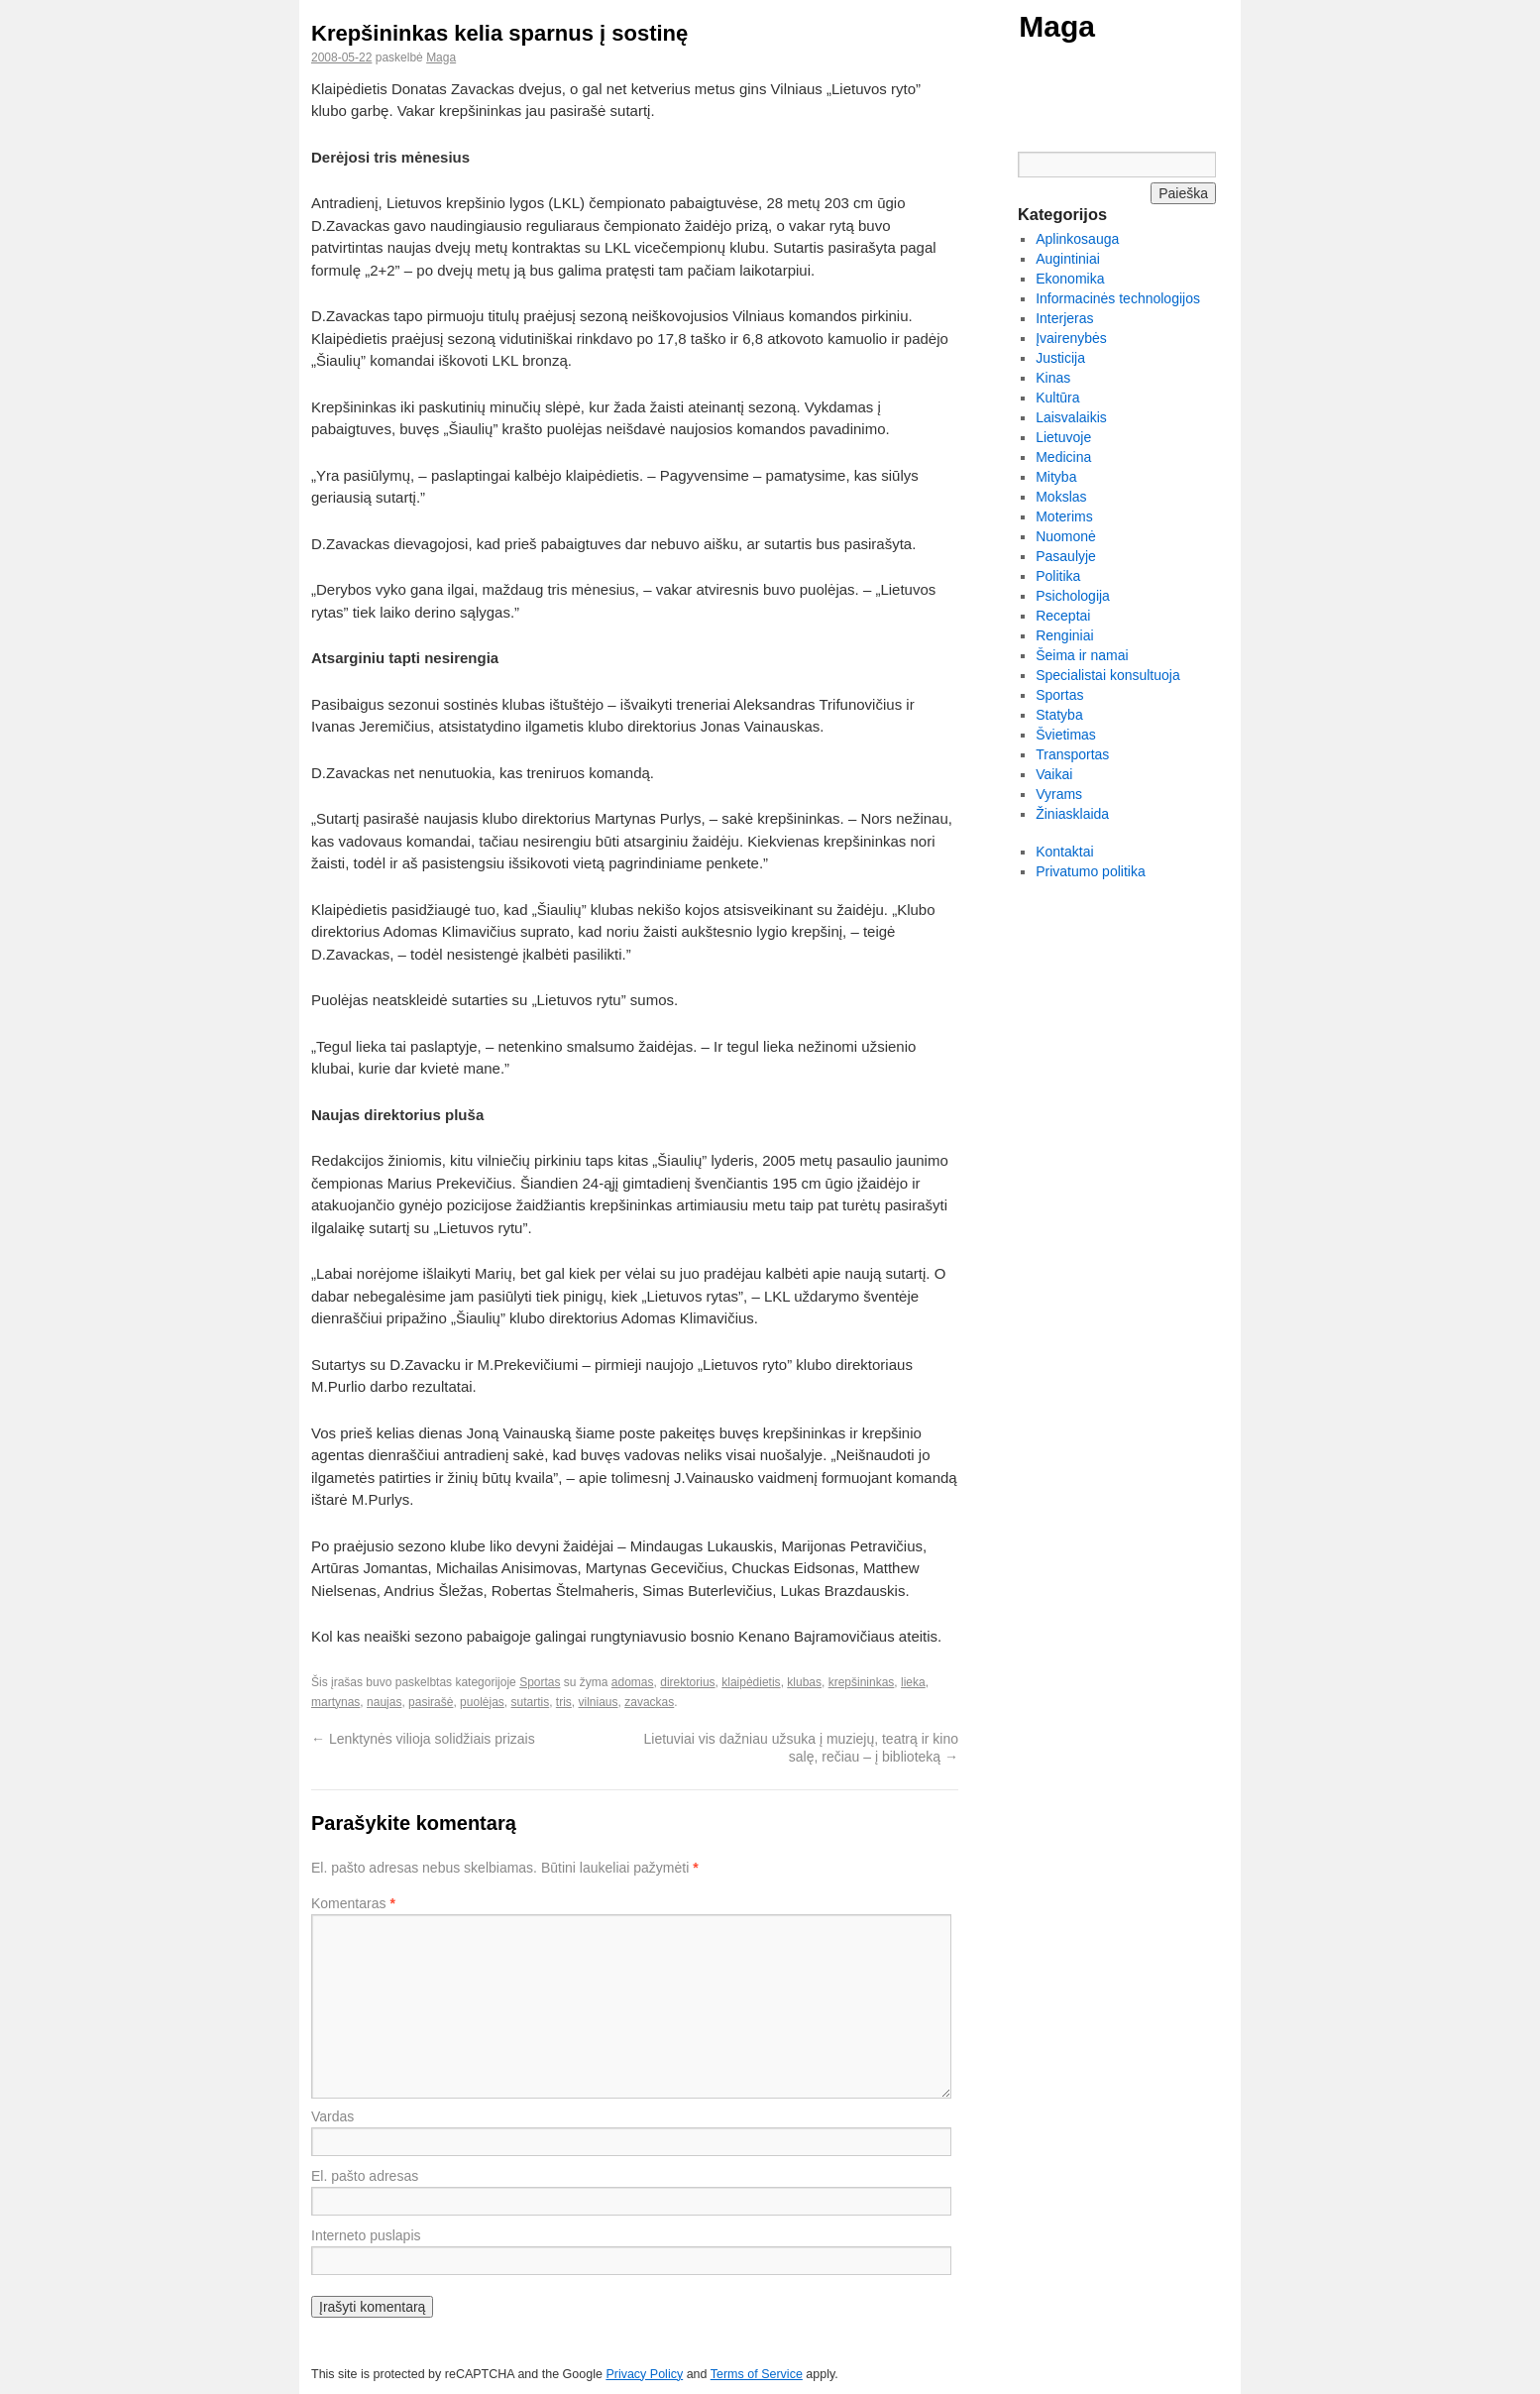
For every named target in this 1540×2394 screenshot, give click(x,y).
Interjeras (1064, 318)
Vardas (332, 2116)
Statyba (1059, 715)
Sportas (539, 1682)
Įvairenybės (1071, 338)
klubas (804, 1682)
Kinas (1053, 378)
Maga (1057, 26)
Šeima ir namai (1082, 655)
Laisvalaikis (1071, 417)
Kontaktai (1064, 851)
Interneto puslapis (366, 2235)
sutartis (529, 1702)
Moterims (1064, 516)
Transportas (1072, 754)
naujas (384, 1702)
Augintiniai (1068, 259)
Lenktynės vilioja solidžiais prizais (423, 1739)
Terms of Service (757, 2374)
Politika (1058, 576)
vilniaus (598, 1702)
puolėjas (482, 1702)
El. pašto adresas (364, 2176)
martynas (335, 1702)
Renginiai (1064, 635)
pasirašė (430, 1702)
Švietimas (1066, 734)
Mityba (1056, 477)
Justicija (1060, 358)
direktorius (687, 1682)
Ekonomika (1070, 278)
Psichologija (1073, 596)
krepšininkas (861, 1682)
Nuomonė (1066, 536)
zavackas (649, 1702)
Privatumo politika (1091, 871)
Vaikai (1054, 774)
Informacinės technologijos (1118, 298)
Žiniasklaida (1072, 814)
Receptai (1063, 616)
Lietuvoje (1063, 437)
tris (564, 1702)
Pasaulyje (1066, 556)
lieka (913, 1682)
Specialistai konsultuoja (1108, 675)
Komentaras (353, 1903)
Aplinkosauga (1077, 239)
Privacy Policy (644, 2374)
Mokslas (1061, 497)
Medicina (1063, 457)
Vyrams (1059, 794)
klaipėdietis (750, 1682)
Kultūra (1057, 397)
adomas (632, 1682)
